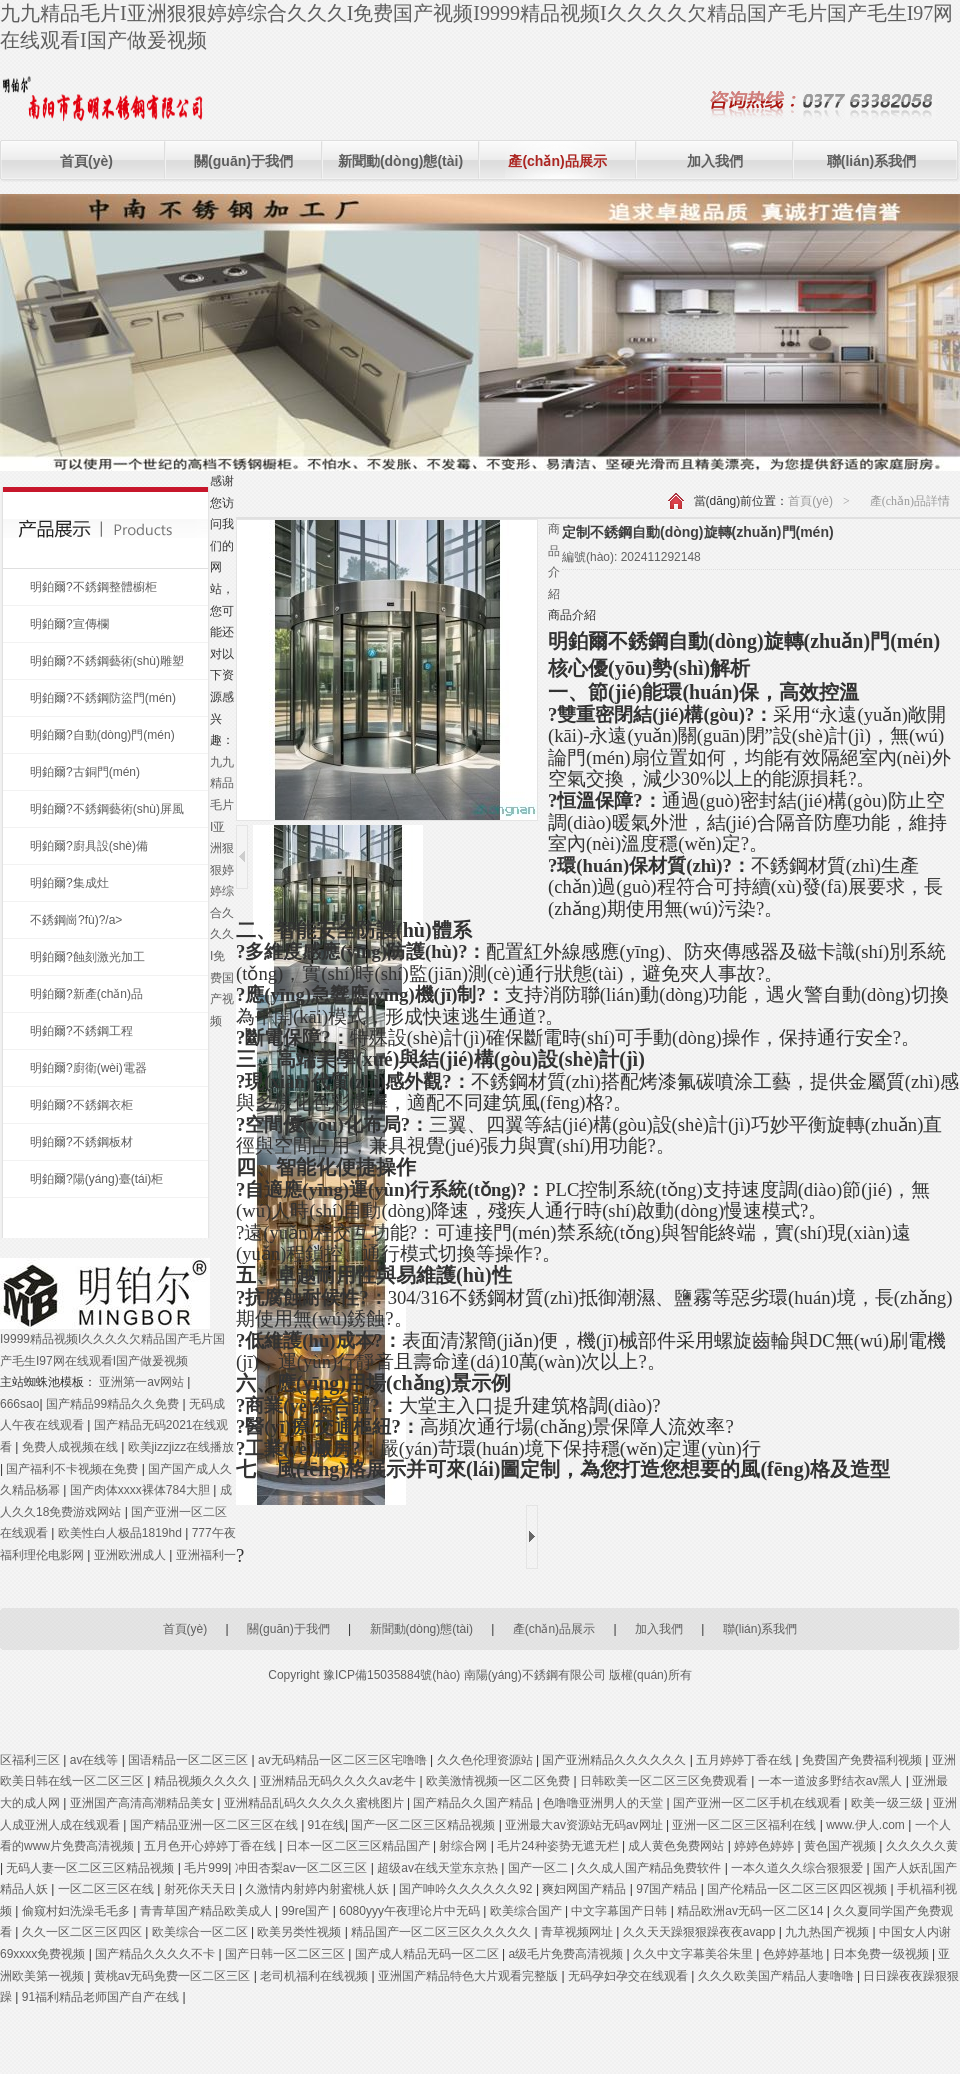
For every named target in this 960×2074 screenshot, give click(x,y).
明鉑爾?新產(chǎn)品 (86, 994)
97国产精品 (668, 1889)
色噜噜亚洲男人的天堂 (604, 1803)
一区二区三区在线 (107, 1889)
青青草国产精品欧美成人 (207, 1911)
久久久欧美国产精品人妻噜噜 (777, 1976)
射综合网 (464, 1846)
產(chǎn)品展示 (557, 161)
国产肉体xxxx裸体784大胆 (141, 1490)
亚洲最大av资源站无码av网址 (585, 1825)
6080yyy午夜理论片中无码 (411, 1911)
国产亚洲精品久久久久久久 (615, 1760)
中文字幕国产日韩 (620, 1911)
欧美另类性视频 (300, 1932)
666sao (19, 1404)
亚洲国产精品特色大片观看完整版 (469, 1976)
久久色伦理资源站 (486, 1760)
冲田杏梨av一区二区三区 (303, 1868)
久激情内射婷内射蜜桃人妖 (318, 1889)
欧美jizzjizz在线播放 (181, 1447)
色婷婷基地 (794, 1954)
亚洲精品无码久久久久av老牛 (340, 1781)
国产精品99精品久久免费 (114, 1404)
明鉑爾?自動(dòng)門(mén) (102, 735)
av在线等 (96, 1760)
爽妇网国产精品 (585, 1889)
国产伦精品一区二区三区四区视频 (798, 1889)
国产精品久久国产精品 (474, 1803)
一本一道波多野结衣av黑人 (832, 1781)
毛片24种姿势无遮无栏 (559, 1846)
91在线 (326, 1825)
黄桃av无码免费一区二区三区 (174, 1976)
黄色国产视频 (841, 1846)
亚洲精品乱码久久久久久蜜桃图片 (315, 1803)
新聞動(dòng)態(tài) (400, 161)
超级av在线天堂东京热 (439, 1868)
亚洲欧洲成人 (131, 1555)
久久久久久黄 (922, 1846)
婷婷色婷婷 (765, 1846)
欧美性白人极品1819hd (121, 1533)
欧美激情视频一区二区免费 (499, 1781)
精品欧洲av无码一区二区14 (751, 1911)
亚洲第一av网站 (143, 1382)
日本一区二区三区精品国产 (359, 1846)
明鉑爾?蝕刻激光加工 (87, 957)
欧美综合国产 (527, 1911)
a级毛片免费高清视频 (568, 1954)
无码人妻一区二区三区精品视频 (91, 1868)
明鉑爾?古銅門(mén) (85, 772)
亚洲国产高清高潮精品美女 (143, 1803)
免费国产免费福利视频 (863, 1760)
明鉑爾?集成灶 (69, 883)
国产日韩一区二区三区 (286, 1954)
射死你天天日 (201, 1889)
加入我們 (715, 161)
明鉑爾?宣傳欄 (69, 624)
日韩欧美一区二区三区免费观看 (665, 1781)
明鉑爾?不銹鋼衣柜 (81, 1105)
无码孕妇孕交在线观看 (629, 1976)
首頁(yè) (86, 161)
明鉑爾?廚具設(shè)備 (89, 846)
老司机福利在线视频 (315, 1976)
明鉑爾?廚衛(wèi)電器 (88, 1068)
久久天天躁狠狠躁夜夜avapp (701, 1932)
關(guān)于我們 (243, 161)
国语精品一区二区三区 (189, 1760)
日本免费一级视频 (882, 1954)
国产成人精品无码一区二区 (428, 1954)
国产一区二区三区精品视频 (424, 1825)
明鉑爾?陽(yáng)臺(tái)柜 (96, 1179)
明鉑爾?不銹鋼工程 (81, 1031)
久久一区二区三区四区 (83, 1932)
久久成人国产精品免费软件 (650, 1868)
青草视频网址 (578, 1932)
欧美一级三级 (888, 1803)
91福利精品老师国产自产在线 (102, 1997)
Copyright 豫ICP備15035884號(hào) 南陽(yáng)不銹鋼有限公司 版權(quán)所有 (479, 1675)
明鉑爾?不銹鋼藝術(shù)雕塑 (107, 661)
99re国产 (306, 1911)
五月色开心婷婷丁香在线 (211, 1846)
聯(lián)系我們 (871, 161)
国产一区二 (539, 1868)
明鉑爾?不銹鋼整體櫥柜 (93, 587)
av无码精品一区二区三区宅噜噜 (344, 1760)
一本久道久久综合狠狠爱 (798, 1868)
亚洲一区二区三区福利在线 (745, 1825)
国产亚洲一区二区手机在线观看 (758, 1803)
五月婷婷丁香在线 (745, 1760)
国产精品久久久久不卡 (156, 1954)
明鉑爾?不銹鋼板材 (81, 1142)
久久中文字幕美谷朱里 (694, 1954)
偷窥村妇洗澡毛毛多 (77, 1911)
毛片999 (206, 1868)
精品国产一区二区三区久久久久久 (442, 1932)
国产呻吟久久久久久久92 (467, 1889)
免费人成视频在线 (71, 1447)
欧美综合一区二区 (201, 1932)
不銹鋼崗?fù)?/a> (76, 920)
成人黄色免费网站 (677, 1846)
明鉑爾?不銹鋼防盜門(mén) (103, 698)
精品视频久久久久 (203, 1781)
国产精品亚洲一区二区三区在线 (215, 1825)
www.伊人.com (867, 1825)
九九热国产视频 (828, 1932)
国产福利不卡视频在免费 (73, 1469)
